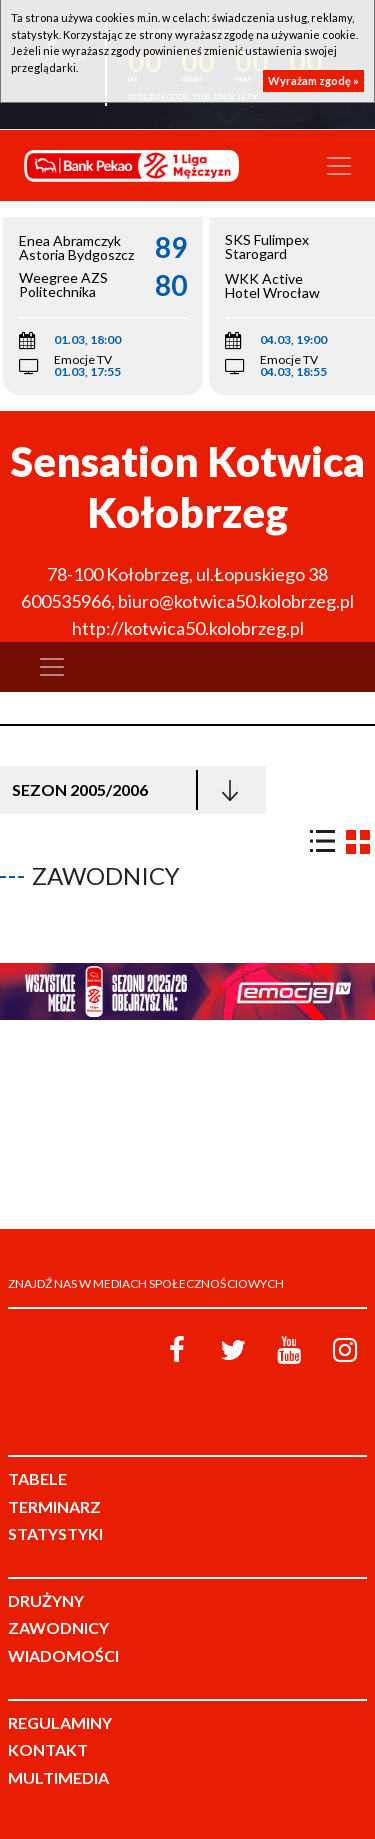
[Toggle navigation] (339, 166)
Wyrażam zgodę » (313, 80)
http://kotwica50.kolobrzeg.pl (188, 628)
